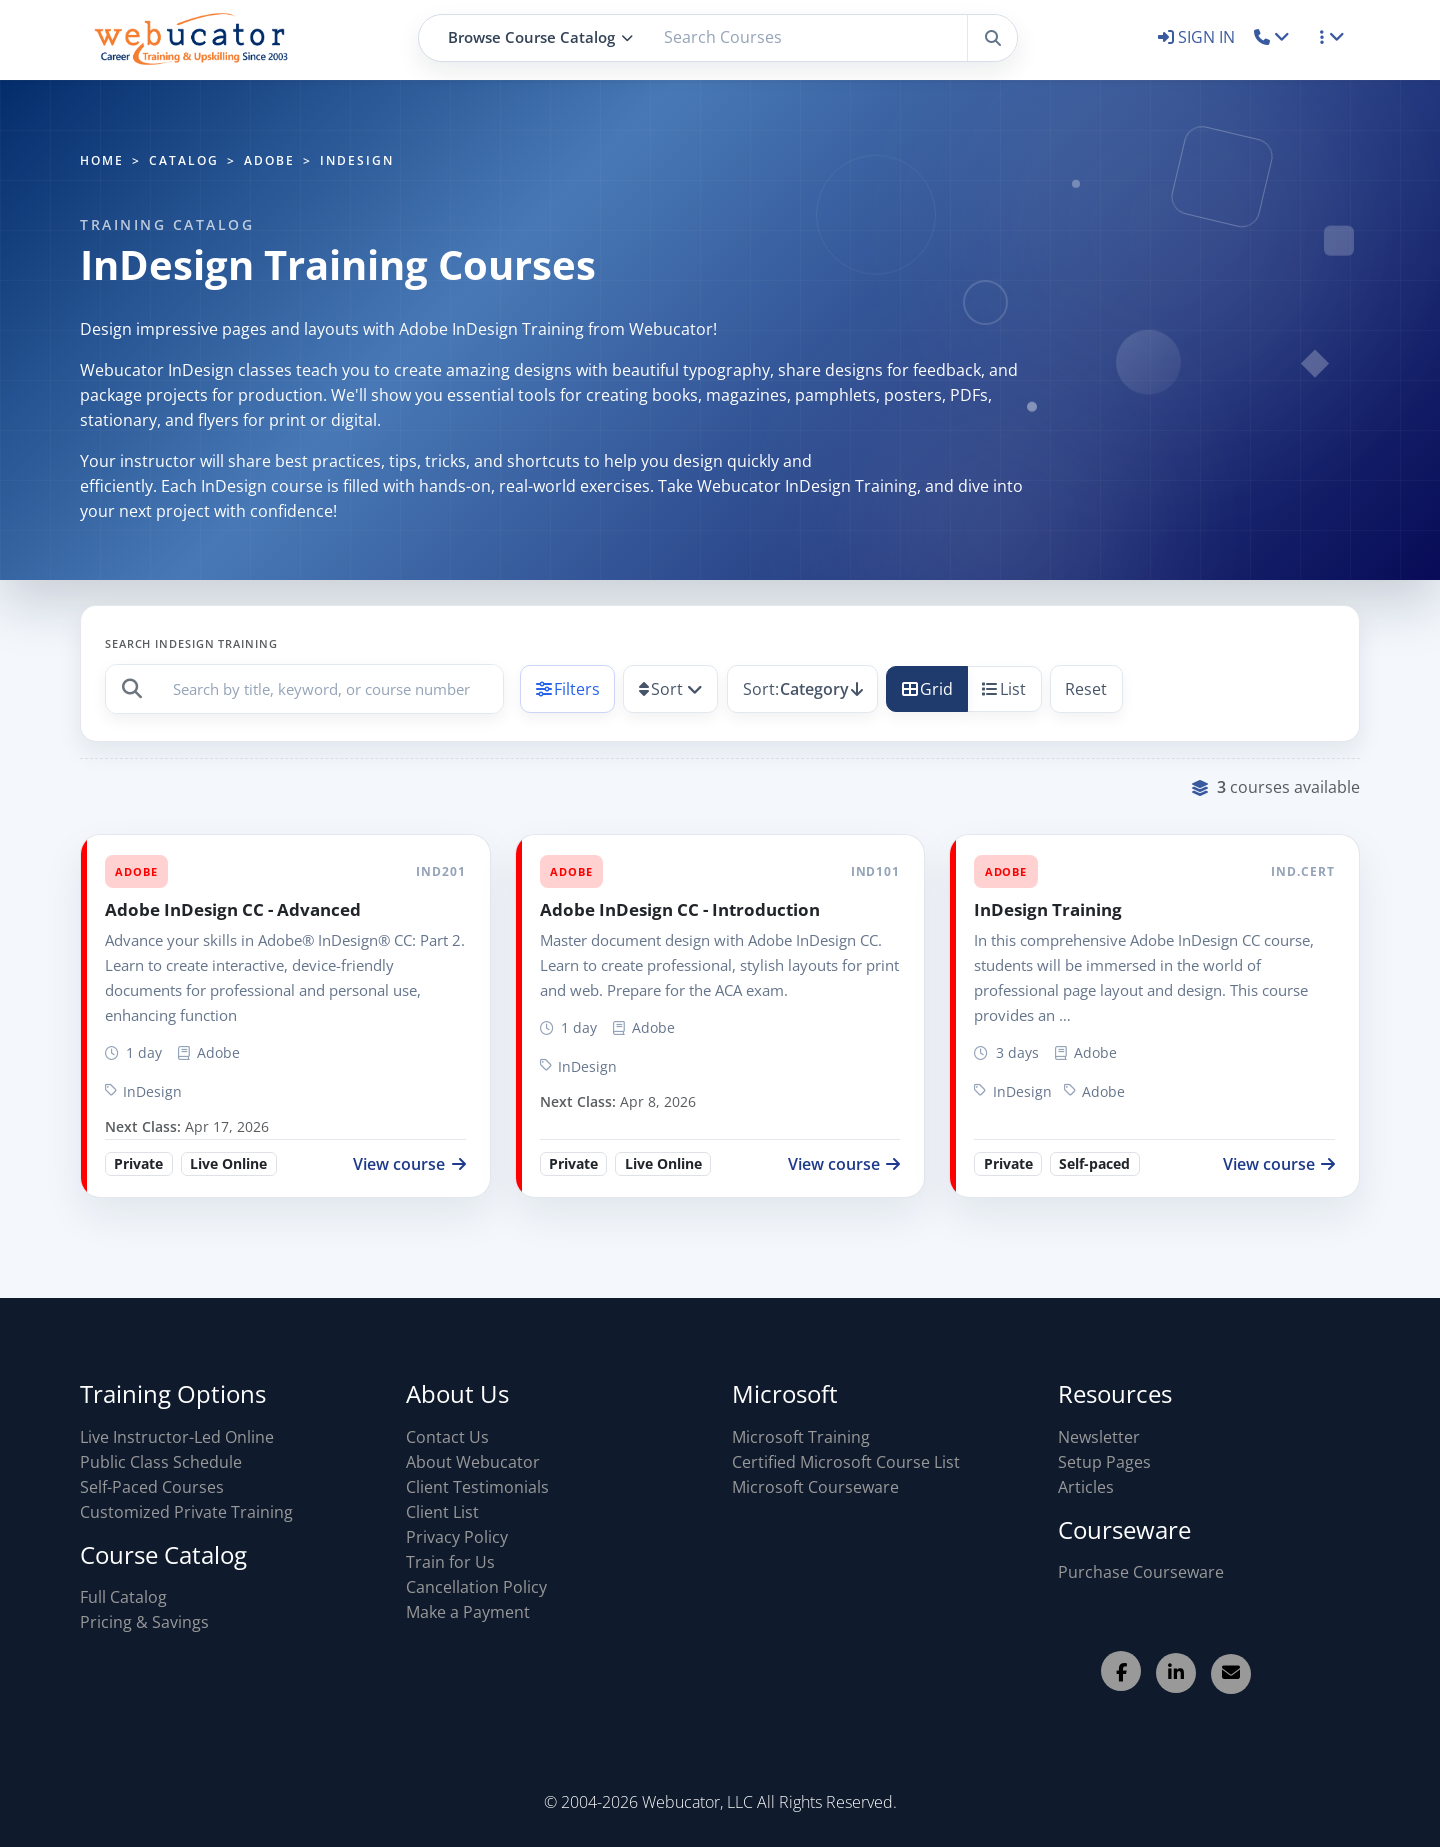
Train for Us (450, 1562)
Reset (1086, 689)
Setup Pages (1104, 1462)
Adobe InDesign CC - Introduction (680, 909)
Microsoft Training (801, 1437)
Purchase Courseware (1141, 1572)
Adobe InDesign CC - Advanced (233, 909)
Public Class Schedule (161, 1462)
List (1004, 689)
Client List (442, 1512)
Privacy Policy (457, 1537)
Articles (1086, 1487)
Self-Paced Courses (152, 1487)
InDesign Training (1048, 909)
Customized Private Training (186, 1512)
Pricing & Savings (144, 1622)
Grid (927, 689)
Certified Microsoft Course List (846, 1462)
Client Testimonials (477, 1487)
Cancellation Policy (476, 1587)
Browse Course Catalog (540, 37)
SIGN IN (1198, 37)
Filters (568, 689)
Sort (661, 689)
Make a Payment (468, 1612)
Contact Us (447, 1437)
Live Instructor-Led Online (177, 1437)
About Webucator (473, 1462)
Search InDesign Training (191, 643)
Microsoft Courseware (815, 1487)
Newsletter (1099, 1437)
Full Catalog (123, 1597)
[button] (1272, 37)
